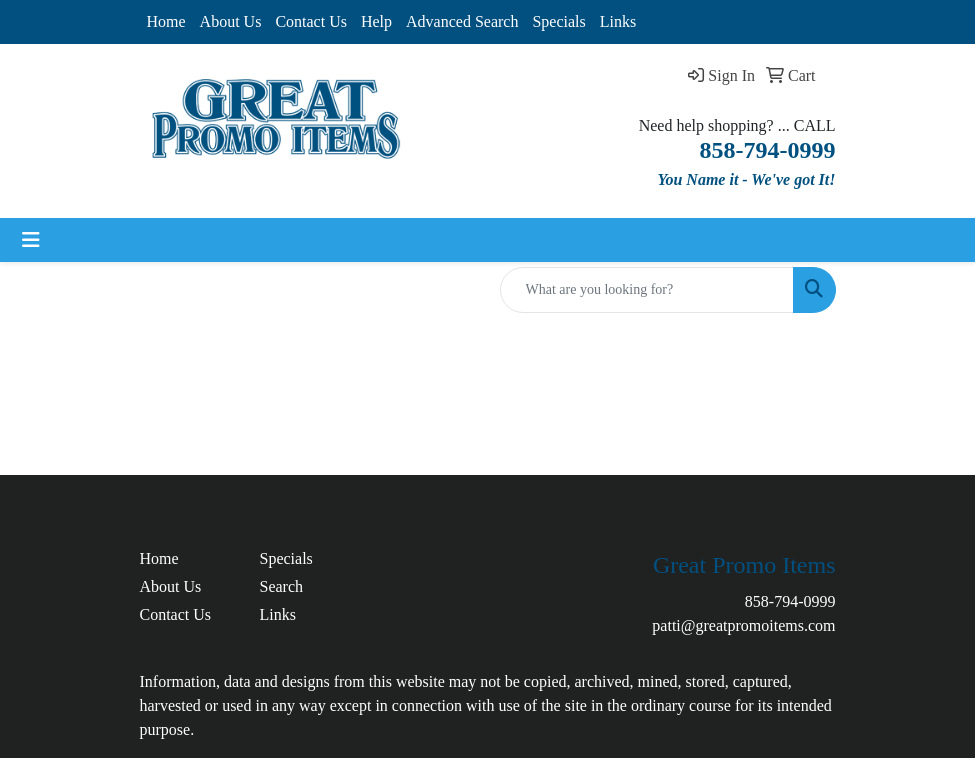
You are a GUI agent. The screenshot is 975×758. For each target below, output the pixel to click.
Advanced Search (462, 21)
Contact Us (311, 21)
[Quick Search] (647, 290)
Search (282, 586)
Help (376, 21)
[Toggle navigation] (31, 240)
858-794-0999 (790, 601)
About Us (231, 21)
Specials (558, 21)
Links (618, 21)
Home (166, 21)
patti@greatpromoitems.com (743, 625)
